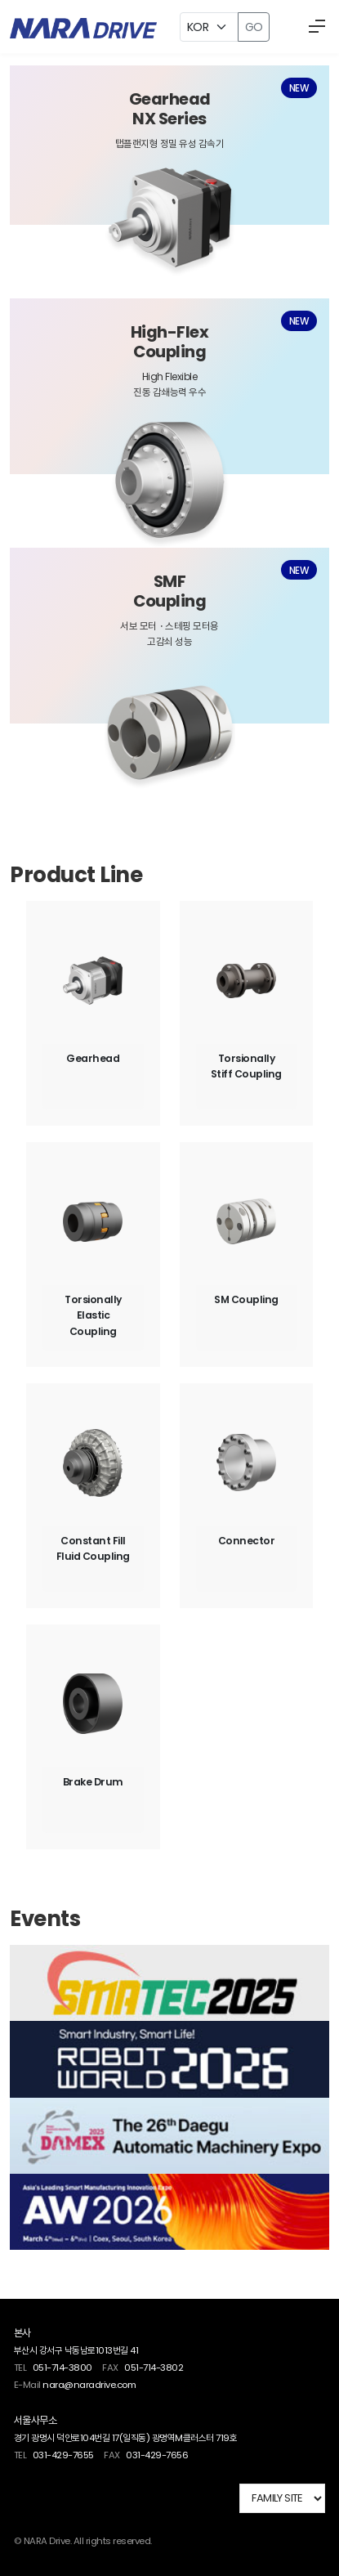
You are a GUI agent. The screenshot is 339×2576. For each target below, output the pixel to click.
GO (253, 27)
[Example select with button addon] (209, 27)
